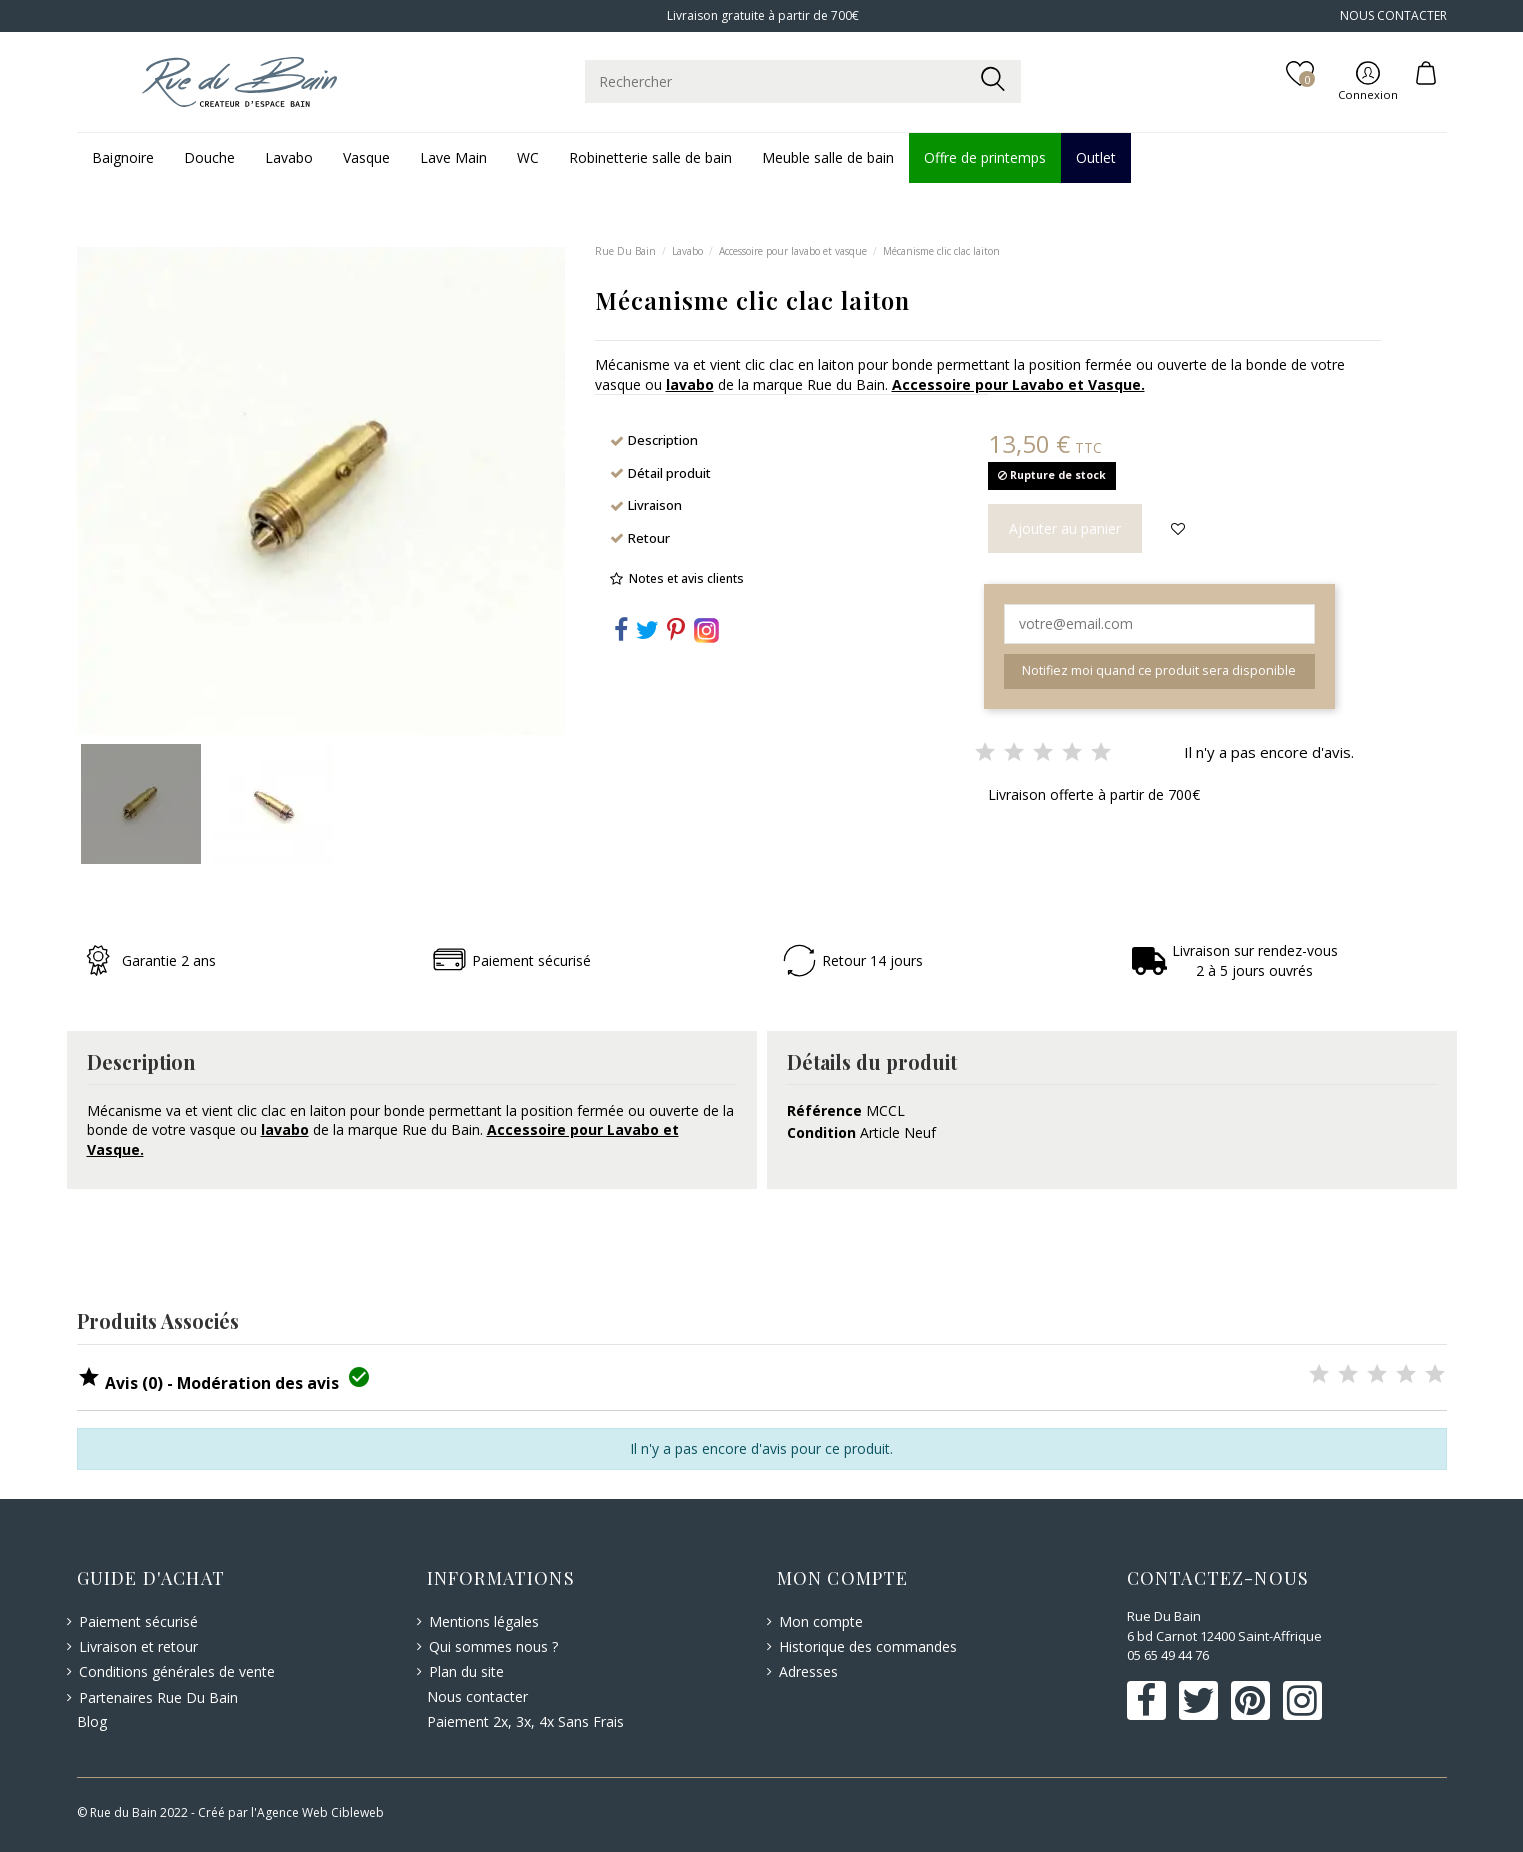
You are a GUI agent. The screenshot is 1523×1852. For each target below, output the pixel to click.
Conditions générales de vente (177, 1671)
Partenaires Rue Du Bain (158, 1697)
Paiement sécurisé (138, 1621)
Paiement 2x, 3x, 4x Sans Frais (525, 1721)
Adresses (808, 1671)
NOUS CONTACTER (1393, 15)
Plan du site (466, 1671)
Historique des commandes (868, 1646)
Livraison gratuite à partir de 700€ (761, 15)
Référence (824, 1110)
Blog (92, 1721)
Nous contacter (477, 1696)
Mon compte (821, 1621)
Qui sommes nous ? (493, 1646)
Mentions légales (484, 1621)
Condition (821, 1132)
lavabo (690, 384)
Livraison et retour (138, 1646)
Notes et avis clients (686, 578)
